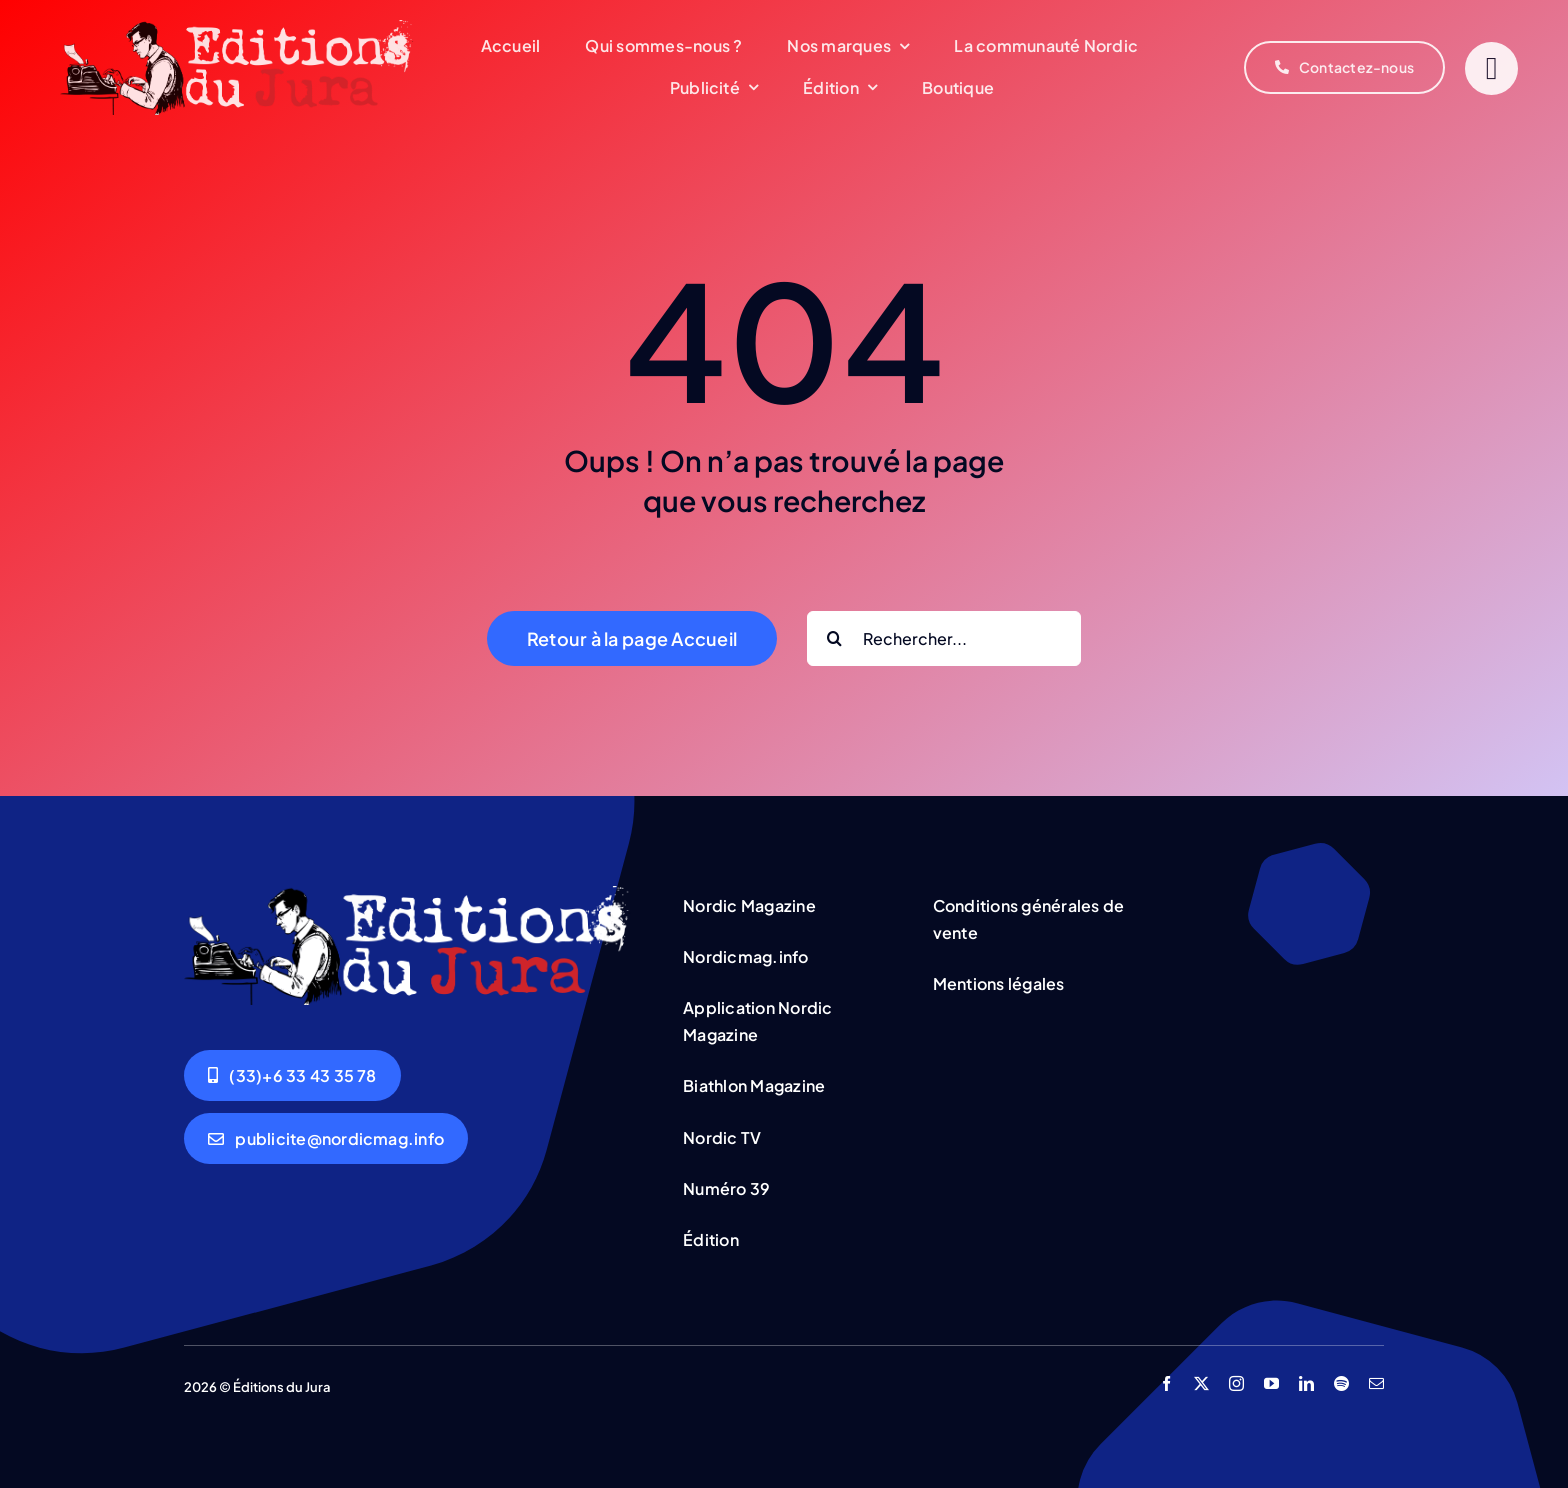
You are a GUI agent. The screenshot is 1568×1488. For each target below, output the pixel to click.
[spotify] (1341, 1383)
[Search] (834, 638)
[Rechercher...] (944, 638)
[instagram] (1236, 1383)
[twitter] (1201, 1383)
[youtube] (1271, 1383)
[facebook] (1166, 1383)
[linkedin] (1306, 1383)
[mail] (1376, 1383)
